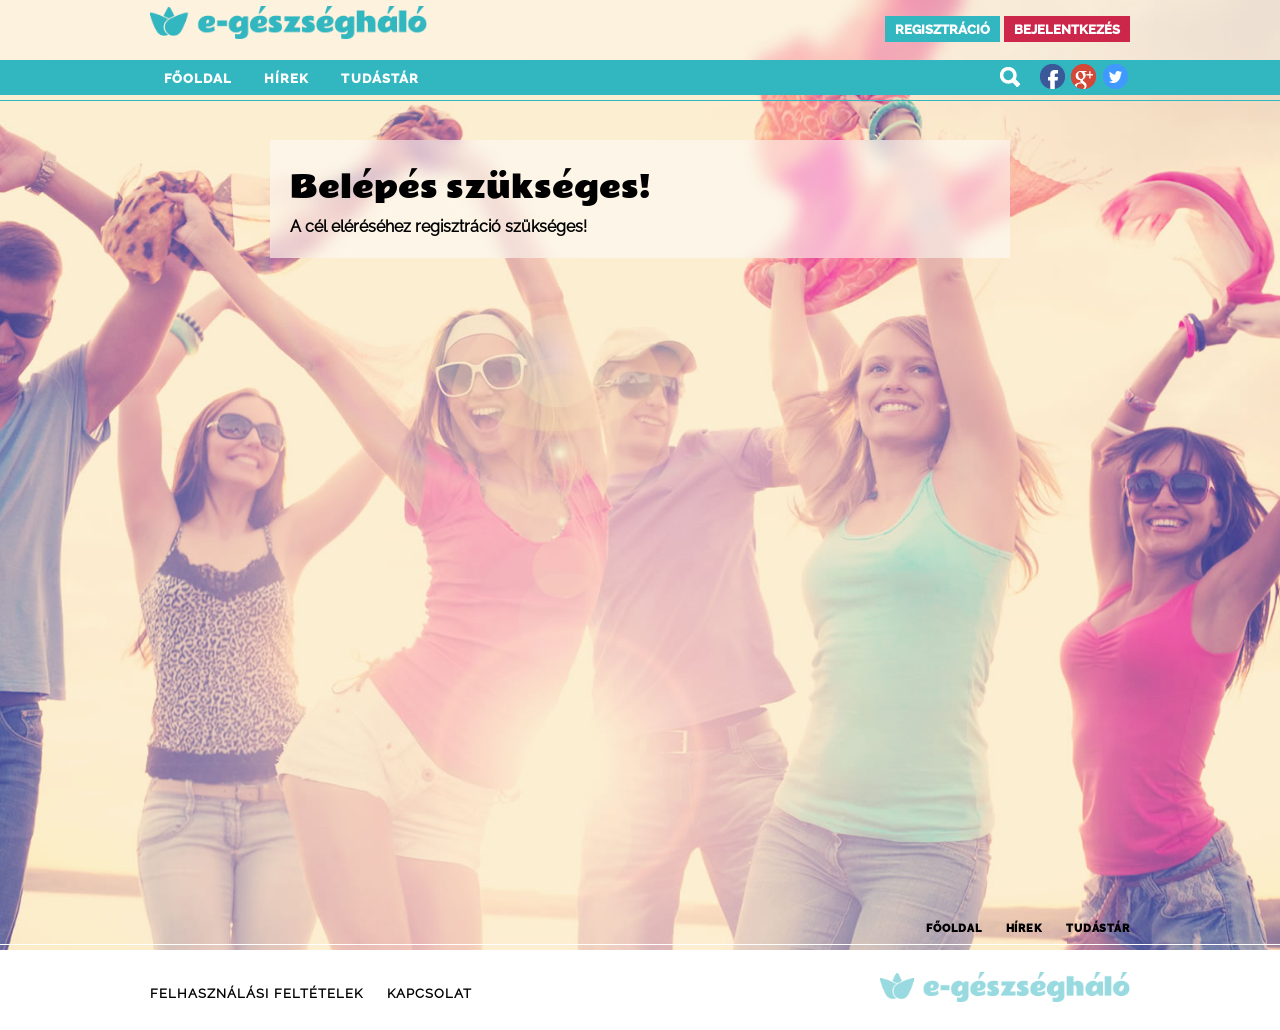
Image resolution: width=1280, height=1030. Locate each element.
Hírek (286, 78)
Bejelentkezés (1067, 29)
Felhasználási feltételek (256, 993)
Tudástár (379, 78)
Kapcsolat (429, 993)
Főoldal (198, 78)
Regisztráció (942, 29)
